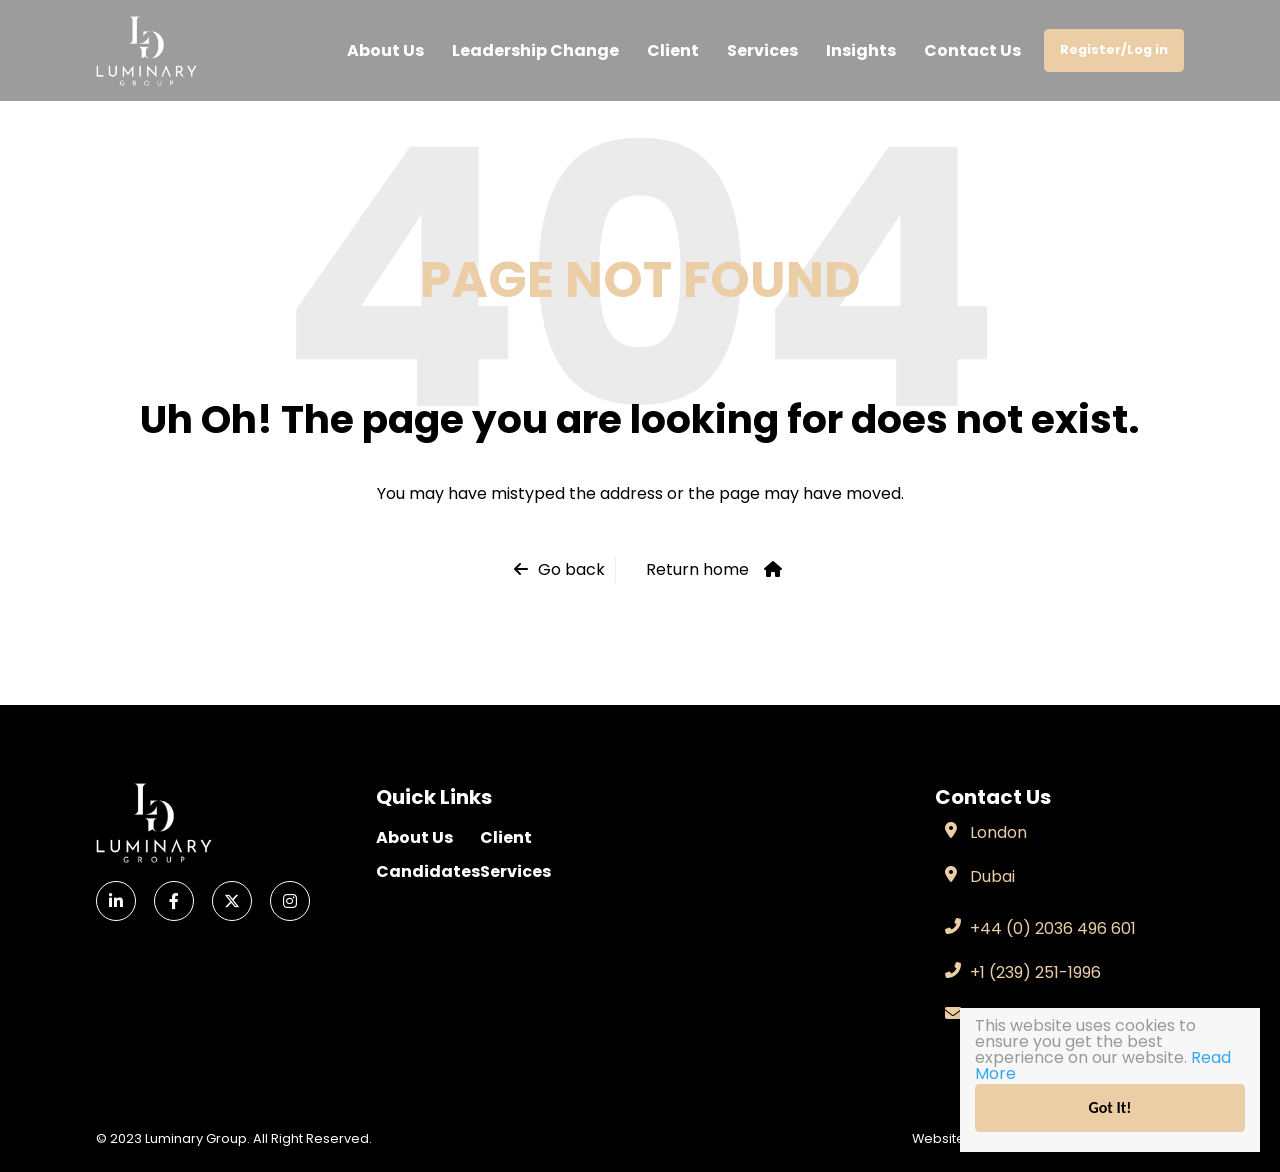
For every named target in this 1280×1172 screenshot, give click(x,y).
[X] (232, 901)
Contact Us (972, 50)
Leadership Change (535, 50)
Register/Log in (1114, 49)
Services (762, 50)
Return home (697, 569)
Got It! (1110, 1107)
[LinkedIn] (116, 901)
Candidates (428, 871)
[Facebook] (174, 901)
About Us (385, 50)
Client (673, 50)
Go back (571, 569)
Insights (861, 50)
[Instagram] (290, 901)
